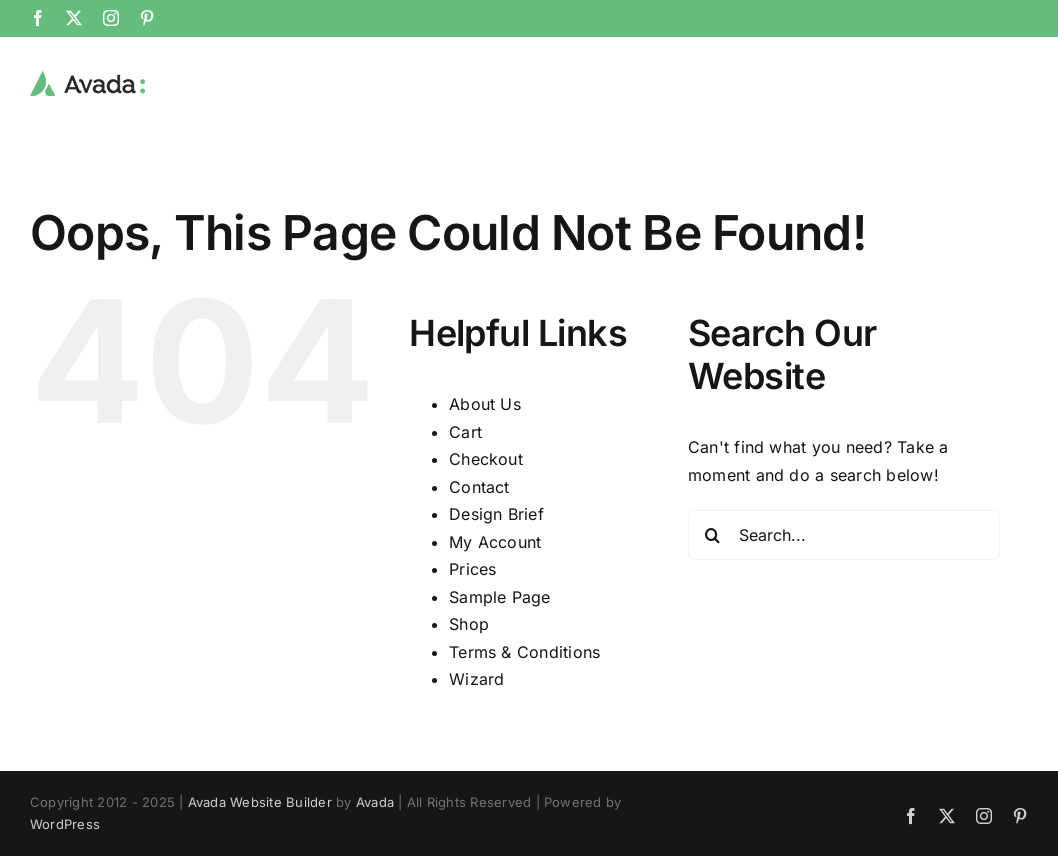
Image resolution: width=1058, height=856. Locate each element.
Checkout (486, 458)
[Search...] (844, 534)
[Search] (713, 534)
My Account (495, 541)
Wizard (476, 678)
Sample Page (500, 596)
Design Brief (496, 513)
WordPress (65, 823)
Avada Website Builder (260, 801)
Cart (465, 431)
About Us (485, 403)
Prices (472, 568)
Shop (469, 623)
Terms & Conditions (524, 651)
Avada (375, 801)
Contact (479, 486)
